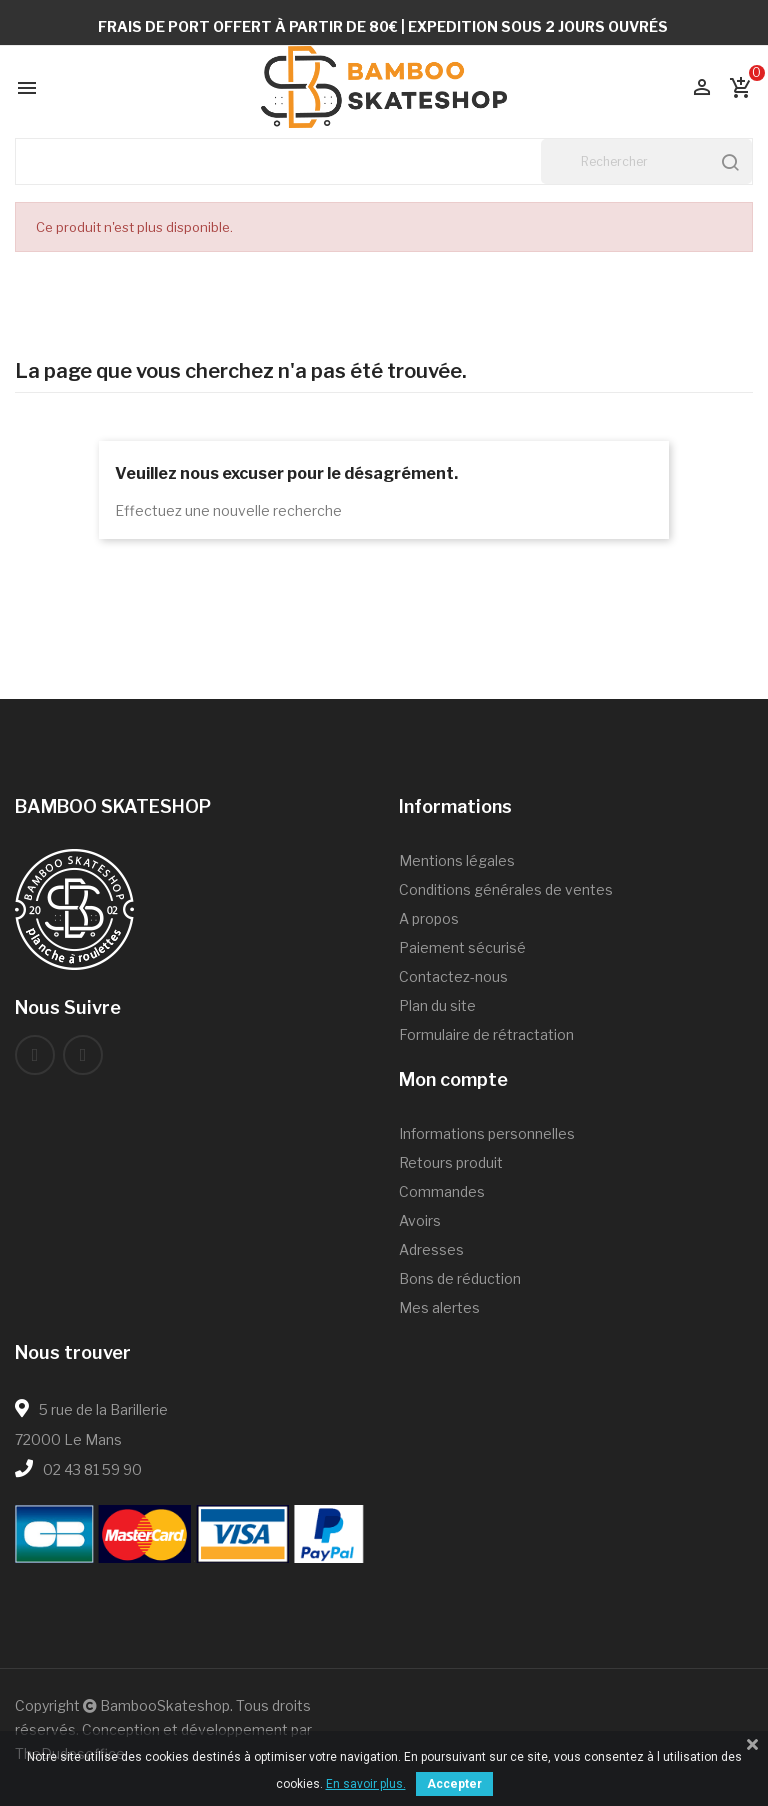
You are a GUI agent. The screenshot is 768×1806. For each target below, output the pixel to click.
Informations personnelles (487, 1133)
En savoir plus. (366, 1784)
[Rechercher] (646, 161)
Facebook (35, 1055)
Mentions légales (457, 860)
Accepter (454, 1784)
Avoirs (420, 1220)
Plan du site (437, 1005)
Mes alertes (439, 1307)
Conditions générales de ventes (506, 889)
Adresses (431, 1249)
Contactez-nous (453, 976)
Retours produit (451, 1162)
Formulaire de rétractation (486, 1034)
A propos (429, 918)
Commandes (442, 1191)
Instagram (83, 1055)
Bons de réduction (460, 1278)
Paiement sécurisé (462, 947)
